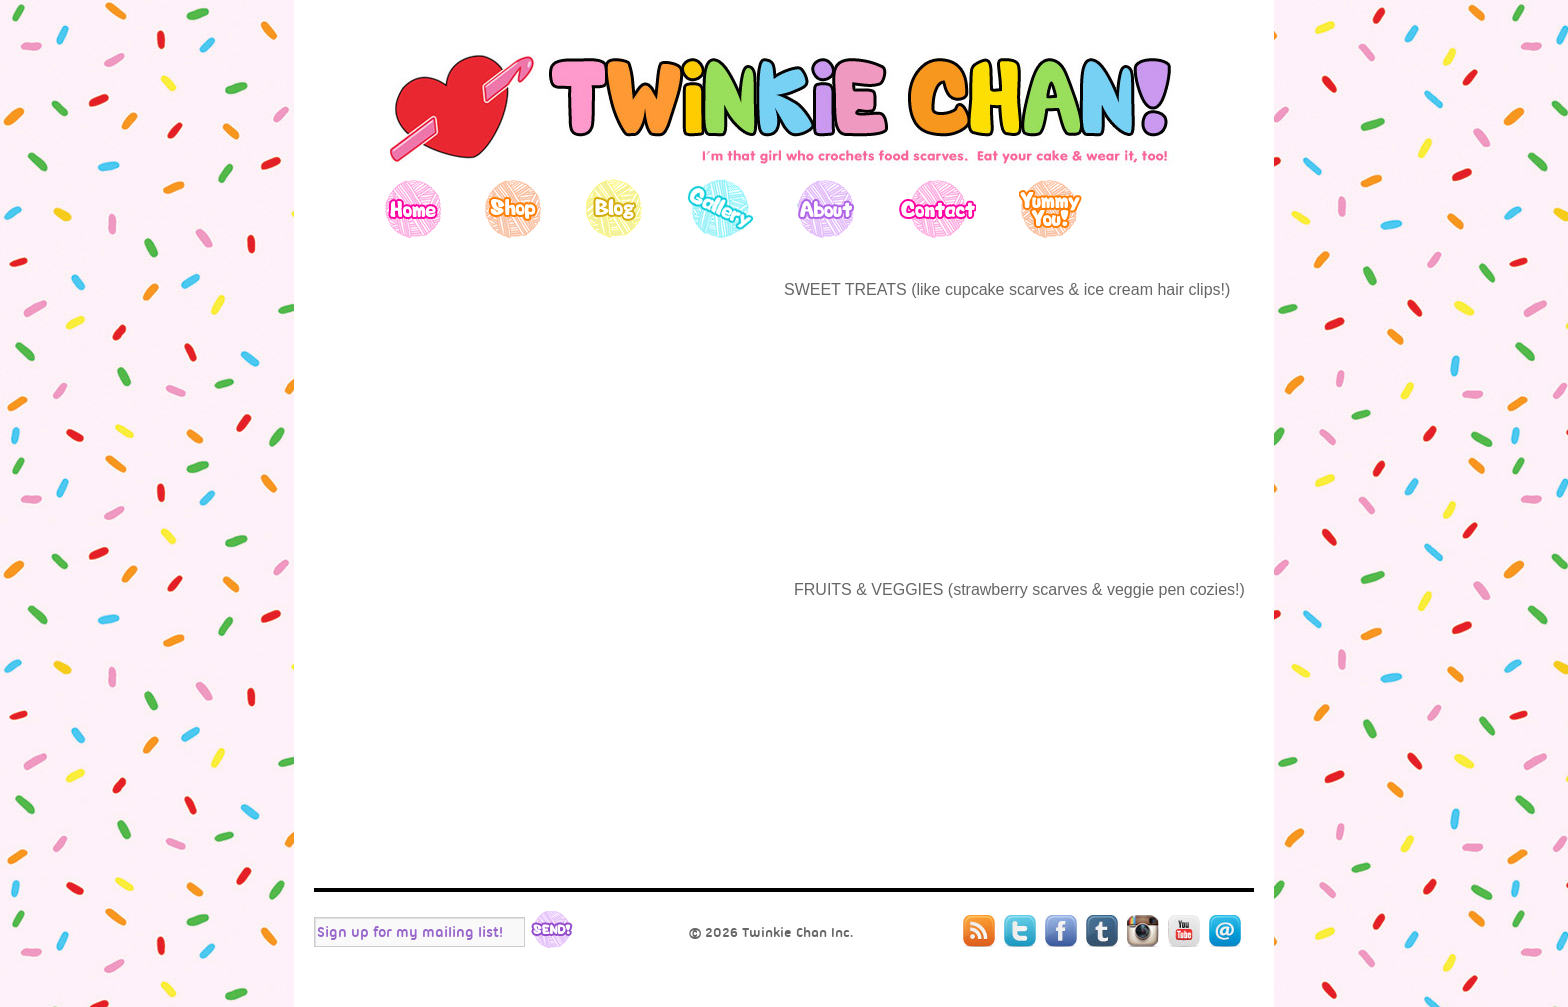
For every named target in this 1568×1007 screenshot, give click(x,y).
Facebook (1061, 931)
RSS (979, 931)
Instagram (1143, 931)
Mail (1225, 931)
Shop (513, 208)
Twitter (1020, 931)
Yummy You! (1050, 208)
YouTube (1184, 931)
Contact (936, 208)
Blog (613, 208)
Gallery (719, 208)
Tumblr (1102, 931)
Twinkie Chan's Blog (784, 104)
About (825, 208)
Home (413, 208)
